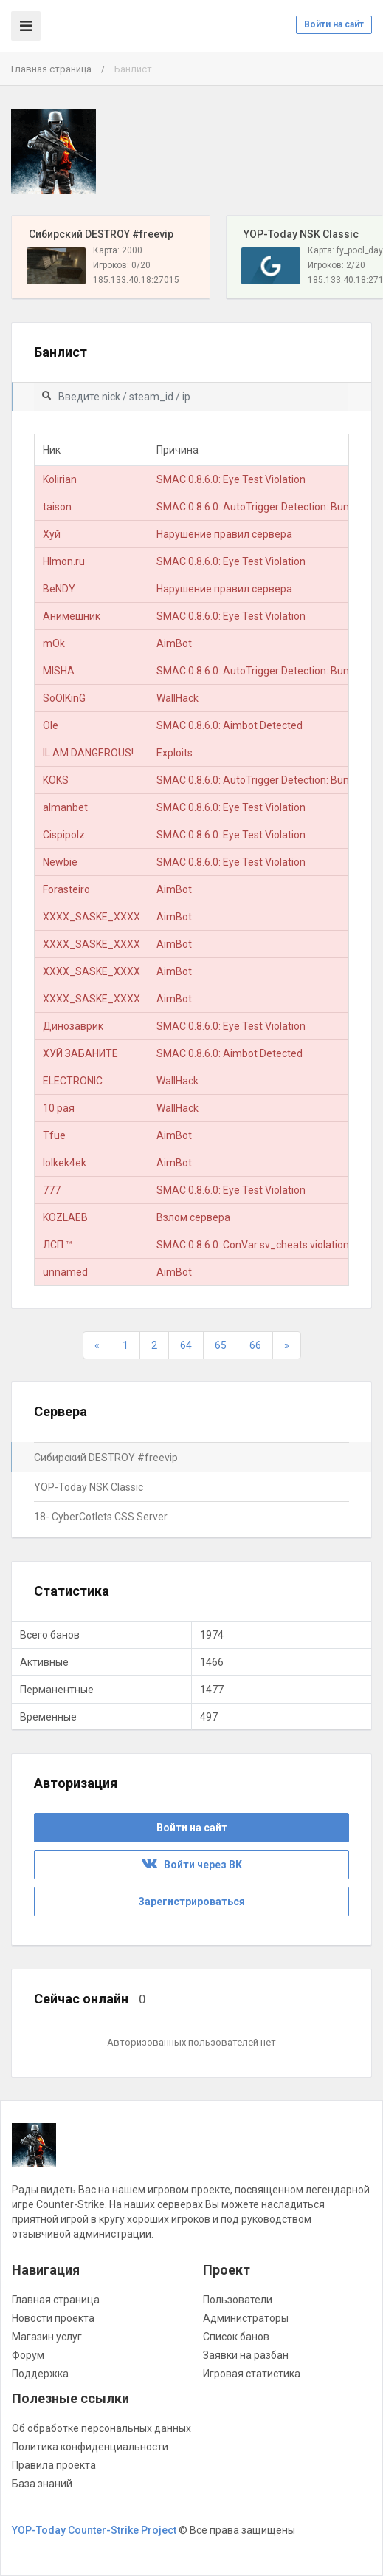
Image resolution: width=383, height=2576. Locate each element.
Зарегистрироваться (191, 1901)
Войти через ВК (192, 1864)
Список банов (236, 2337)
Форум (28, 2355)
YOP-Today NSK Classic (88, 1487)
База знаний (42, 2484)
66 (255, 1345)
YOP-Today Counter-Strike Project (94, 2530)
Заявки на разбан (246, 2355)
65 (221, 1345)
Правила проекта (54, 2465)
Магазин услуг (47, 2337)
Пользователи (237, 2300)
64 (186, 1345)
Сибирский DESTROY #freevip (106, 1457)
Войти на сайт (334, 24)
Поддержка (40, 2373)
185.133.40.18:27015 (136, 280)
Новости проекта (53, 2318)
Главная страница (51, 69)
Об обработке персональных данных (101, 2428)
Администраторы (246, 2318)
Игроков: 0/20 (122, 265)
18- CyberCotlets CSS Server (101, 1517)
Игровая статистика (251, 2373)
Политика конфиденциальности (90, 2447)
